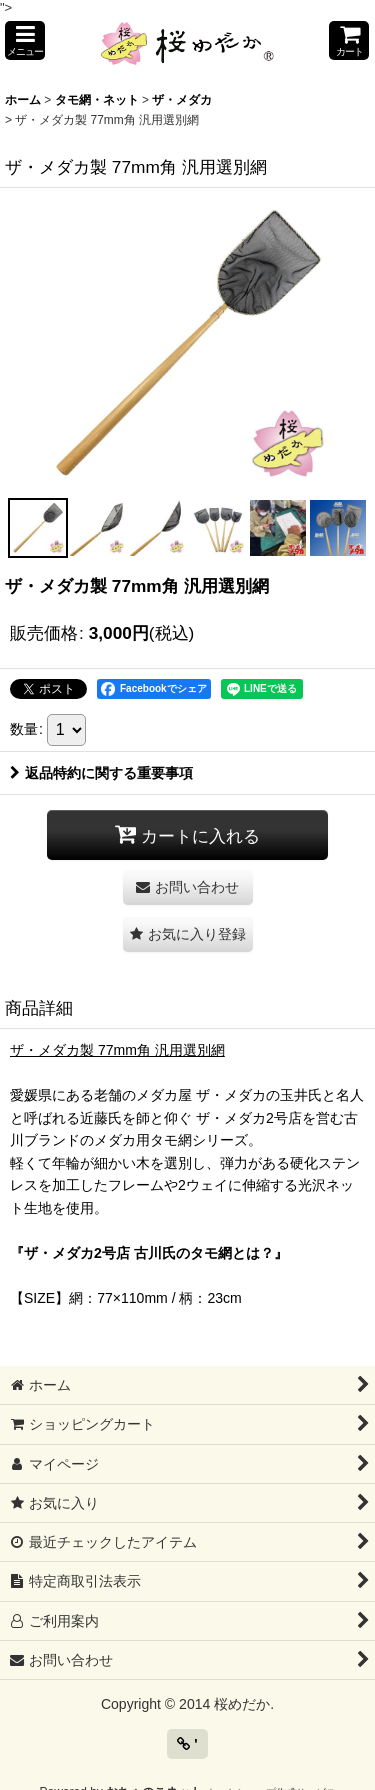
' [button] (187, 1744)
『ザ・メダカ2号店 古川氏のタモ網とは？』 (149, 1253)
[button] (25, 40)
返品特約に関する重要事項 (101, 773)
